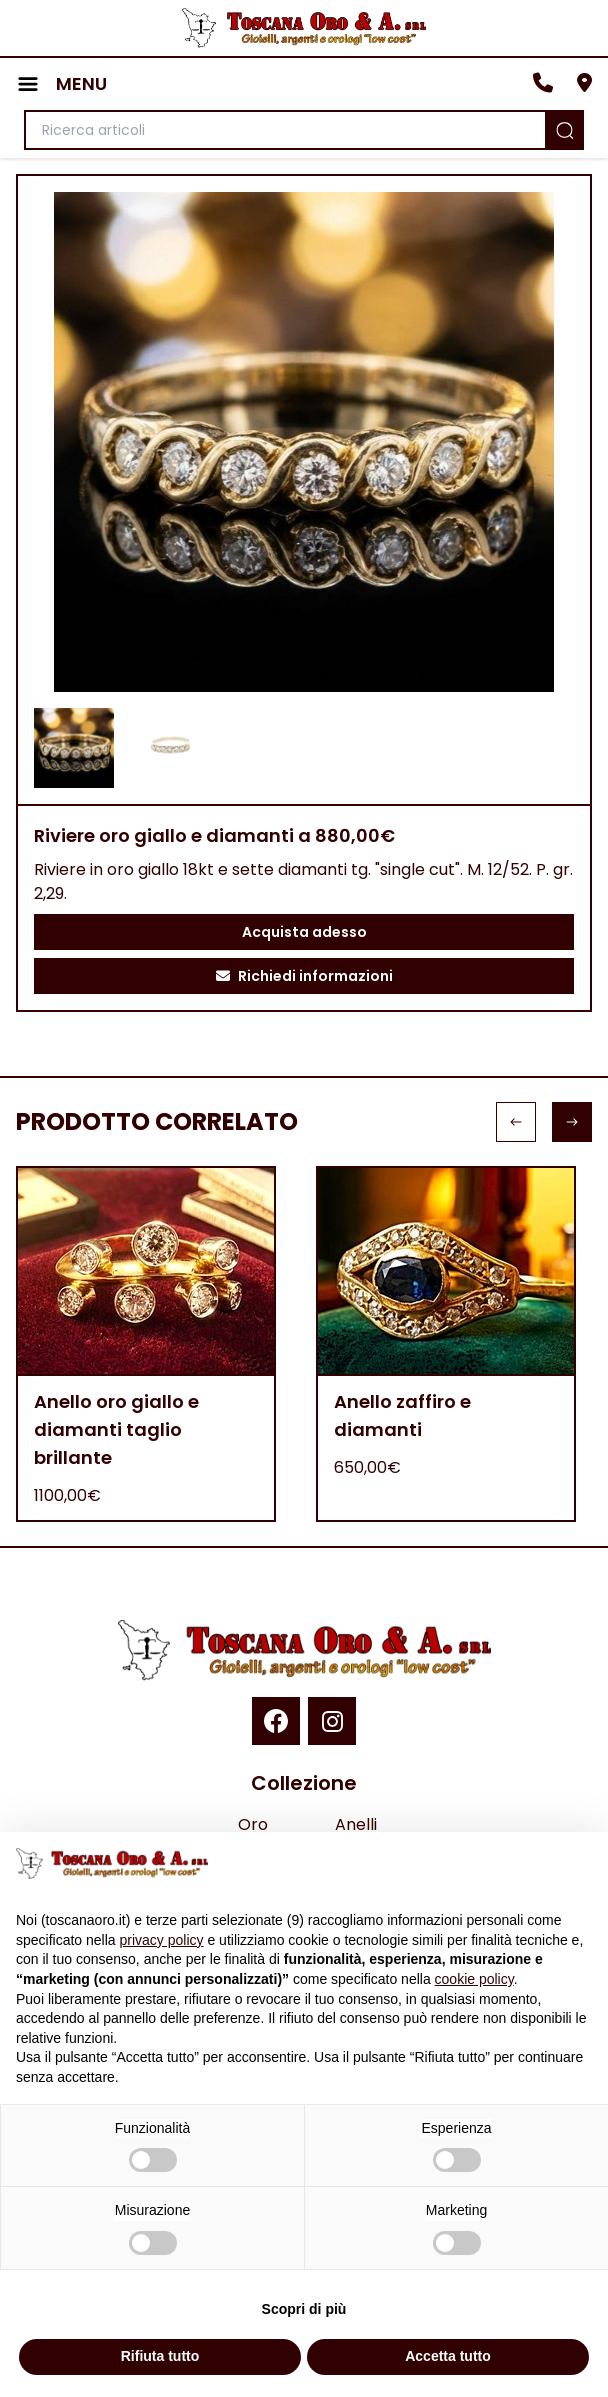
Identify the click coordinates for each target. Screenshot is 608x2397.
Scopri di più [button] (304, 2309)
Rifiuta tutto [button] (160, 2356)
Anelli (356, 1824)
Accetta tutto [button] (448, 2356)
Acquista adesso (304, 932)
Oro (253, 1824)
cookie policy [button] (474, 1979)
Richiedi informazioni (304, 976)
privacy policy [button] (162, 1940)
